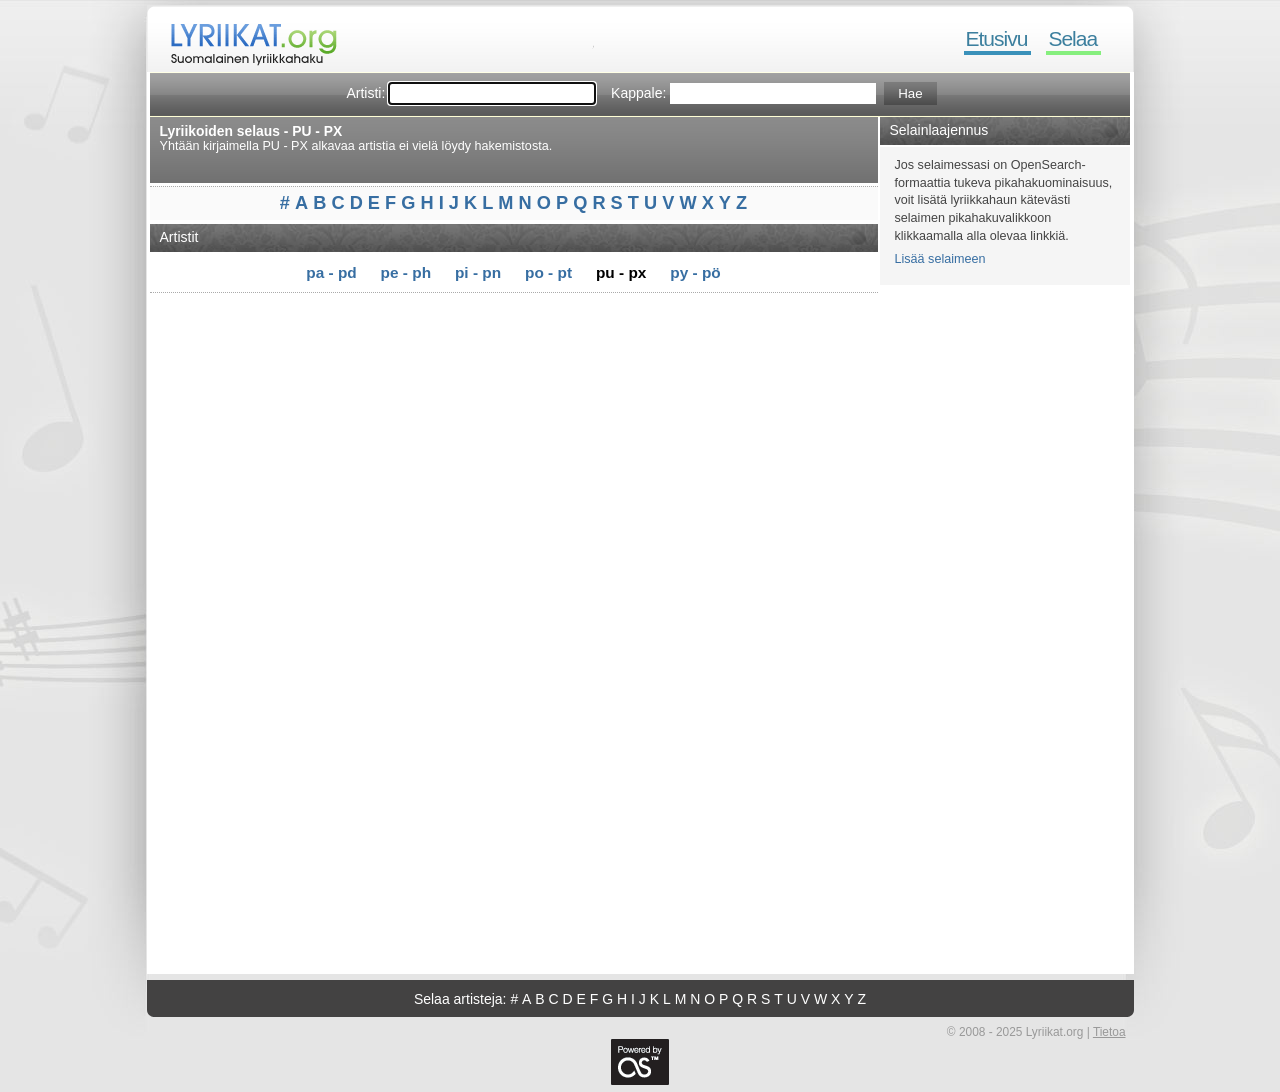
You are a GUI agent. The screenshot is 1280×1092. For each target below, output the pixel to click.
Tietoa (1109, 1032)
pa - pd (331, 272)
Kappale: (638, 93)
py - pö (695, 272)
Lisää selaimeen (940, 259)
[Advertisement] (520, 327)
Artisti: (365, 93)
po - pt (548, 272)
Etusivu (997, 38)
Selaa (1072, 38)
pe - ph (406, 272)
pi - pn (478, 272)
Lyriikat (244, 40)
